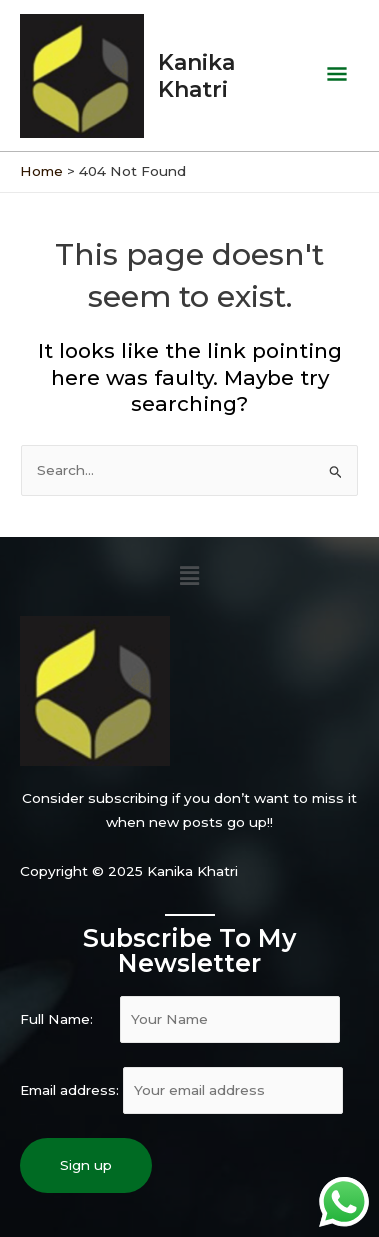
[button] (189, 576)
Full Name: (180, 1019)
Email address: (181, 1090)
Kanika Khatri (196, 75)
